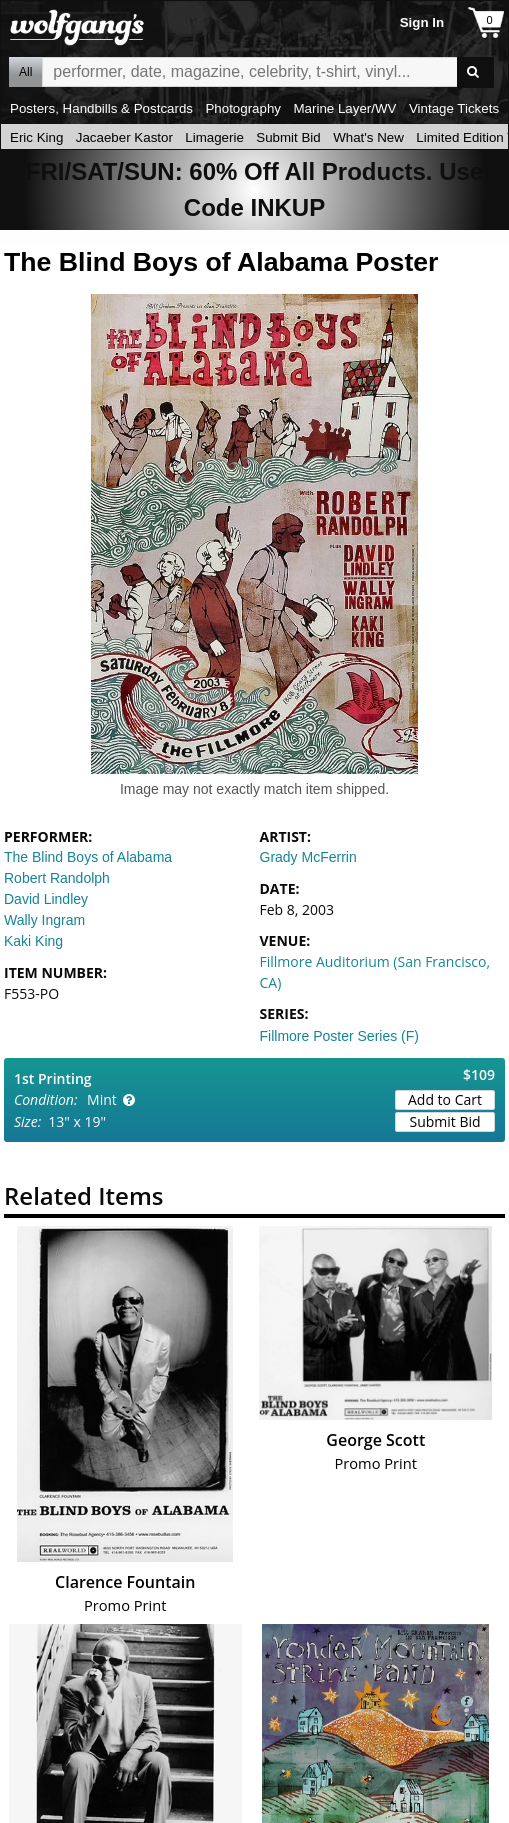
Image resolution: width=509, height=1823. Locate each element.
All (25, 72)
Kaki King (33, 941)
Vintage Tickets (454, 108)
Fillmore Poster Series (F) (339, 1036)
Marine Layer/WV (344, 108)
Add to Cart (445, 1099)
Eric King (36, 137)
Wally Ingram (44, 920)
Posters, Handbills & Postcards (101, 108)
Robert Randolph (57, 878)
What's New (368, 137)
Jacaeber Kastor (124, 137)
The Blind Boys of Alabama (88, 857)
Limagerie (214, 137)
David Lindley (46, 899)
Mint (102, 1099)
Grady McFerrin (308, 857)
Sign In (422, 22)
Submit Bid (288, 137)
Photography (243, 108)
